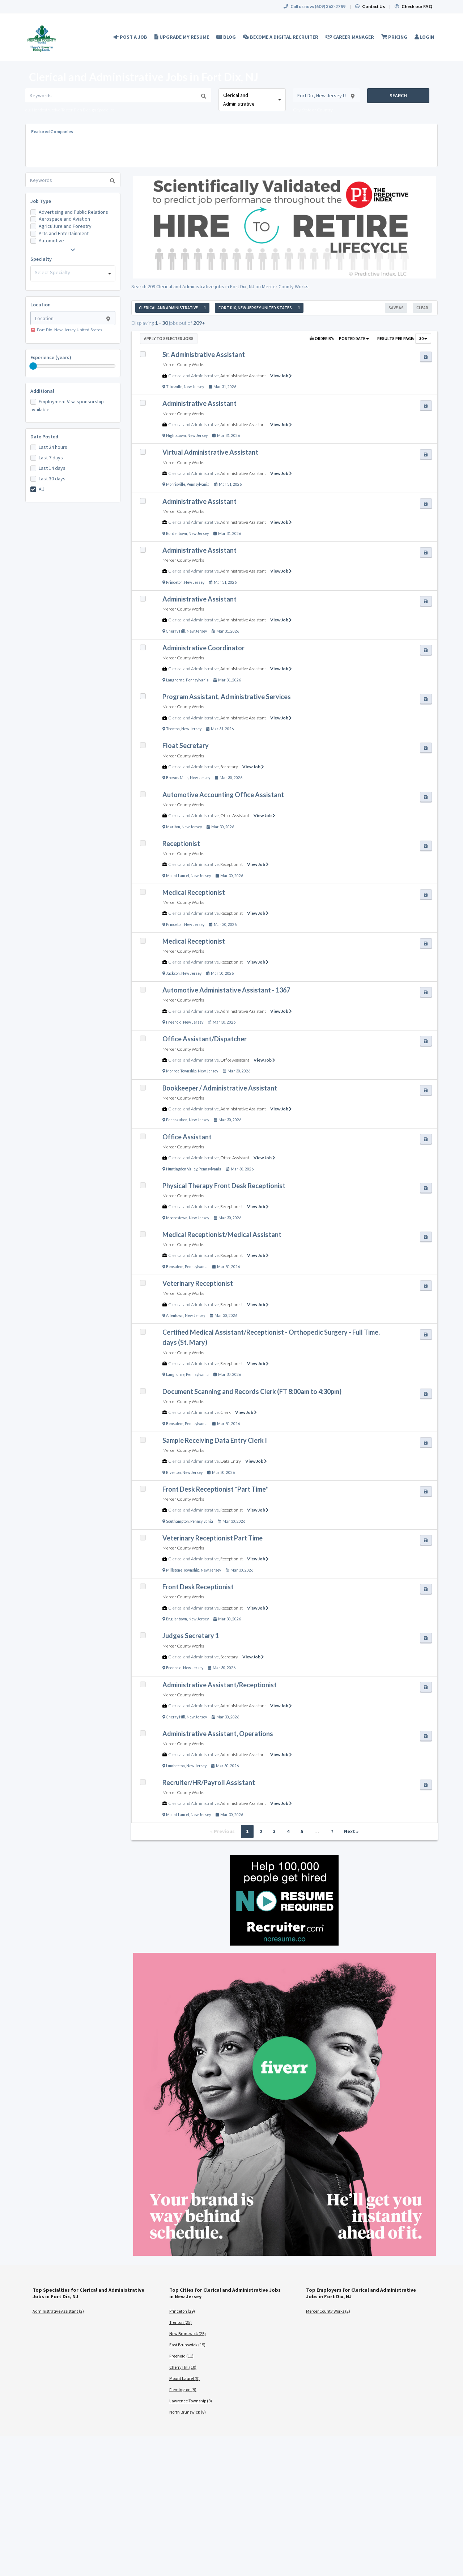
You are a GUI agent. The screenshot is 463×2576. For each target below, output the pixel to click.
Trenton (173, 729)
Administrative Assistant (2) (58, 2311)
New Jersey (194, 386)
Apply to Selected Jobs (169, 338)
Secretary (229, 766)
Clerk (225, 1412)
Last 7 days (51, 457)
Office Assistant (234, 815)
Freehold (174, 1022)
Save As (396, 307)
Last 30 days (52, 478)
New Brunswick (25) (187, 2333)
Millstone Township (182, 1570)
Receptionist (231, 864)
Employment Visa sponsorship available (67, 405)
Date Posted (44, 436)
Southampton (177, 1521)
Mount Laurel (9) (184, 2378)
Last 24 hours (53, 447)
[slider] (33, 366)
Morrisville (175, 484)
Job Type (40, 201)
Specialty (41, 259)
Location (40, 304)
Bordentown (176, 533)
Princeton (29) (182, 2311)
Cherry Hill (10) (182, 2367)
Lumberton (175, 1766)
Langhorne (175, 680)
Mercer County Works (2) (328, 2311)
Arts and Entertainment (64, 233)
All (41, 489)
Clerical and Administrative (193, 375)
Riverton (173, 1472)
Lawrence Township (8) (190, 2400)
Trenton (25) (180, 2322)
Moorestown (176, 1218)
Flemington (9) (182, 2389)
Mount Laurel (177, 875)
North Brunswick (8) (187, 2412)
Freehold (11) (181, 2356)
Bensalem (174, 1266)
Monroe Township (181, 1071)
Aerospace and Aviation (64, 219)
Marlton (173, 827)
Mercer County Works (183, 364)
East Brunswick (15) (187, 2344)
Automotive (51, 240)
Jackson (173, 973)
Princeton (174, 582)
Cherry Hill (175, 631)
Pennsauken (176, 1120)
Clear (422, 307)
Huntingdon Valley (181, 1169)
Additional (42, 391)
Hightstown (176, 435)
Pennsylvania (198, 484)
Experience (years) (50, 357)
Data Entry (230, 1461)
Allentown (174, 1315)
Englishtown (176, 1619)
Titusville (174, 386)
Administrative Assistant (243, 375)
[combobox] (251, 99)
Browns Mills (177, 777)
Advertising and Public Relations (73, 212)
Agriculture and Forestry (65, 226)
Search (398, 95)
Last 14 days (52, 468)
